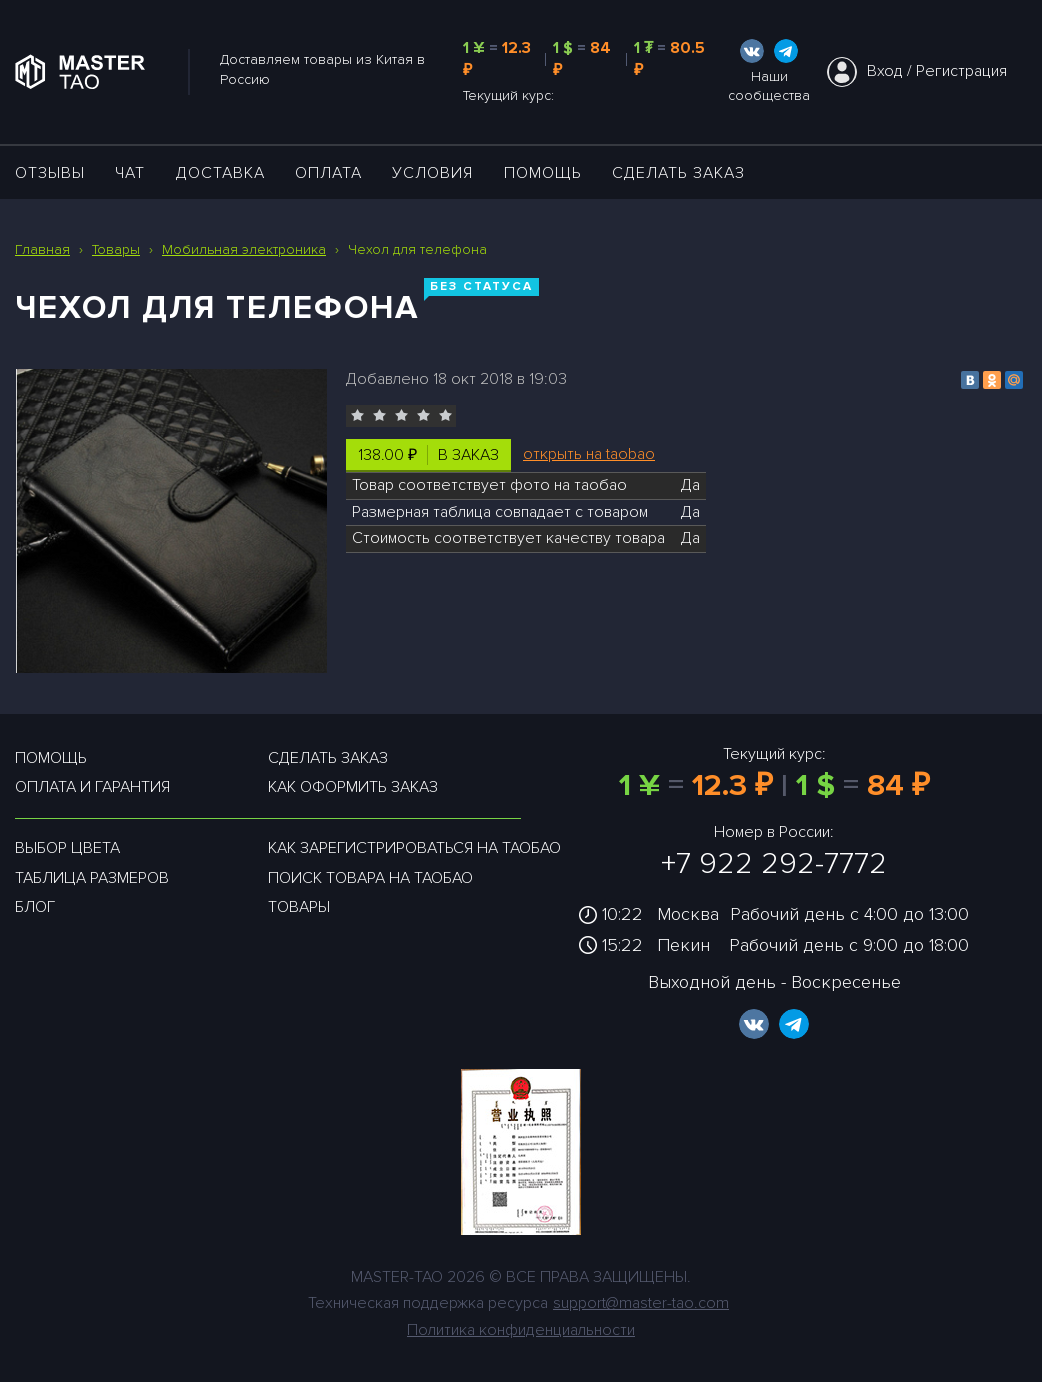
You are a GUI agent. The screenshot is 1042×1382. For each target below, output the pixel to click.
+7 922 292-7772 (774, 863)
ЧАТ (130, 173)
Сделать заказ (678, 173)
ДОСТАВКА (220, 173)
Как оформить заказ (353, 787)
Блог (35, 907)
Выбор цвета (67, 848)
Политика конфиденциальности (521, 1330)
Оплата (328, 173)
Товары (299, 907)
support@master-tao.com (641, 1303)
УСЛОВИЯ (432, 173)
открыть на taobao (589, 454)
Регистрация (961, 71)
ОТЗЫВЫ (50, 173)
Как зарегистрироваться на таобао (414, 848)
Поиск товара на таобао (370, 878)
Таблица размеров (92, 878)
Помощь (543, 173)
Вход (885, 71)
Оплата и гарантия (92, 787)
